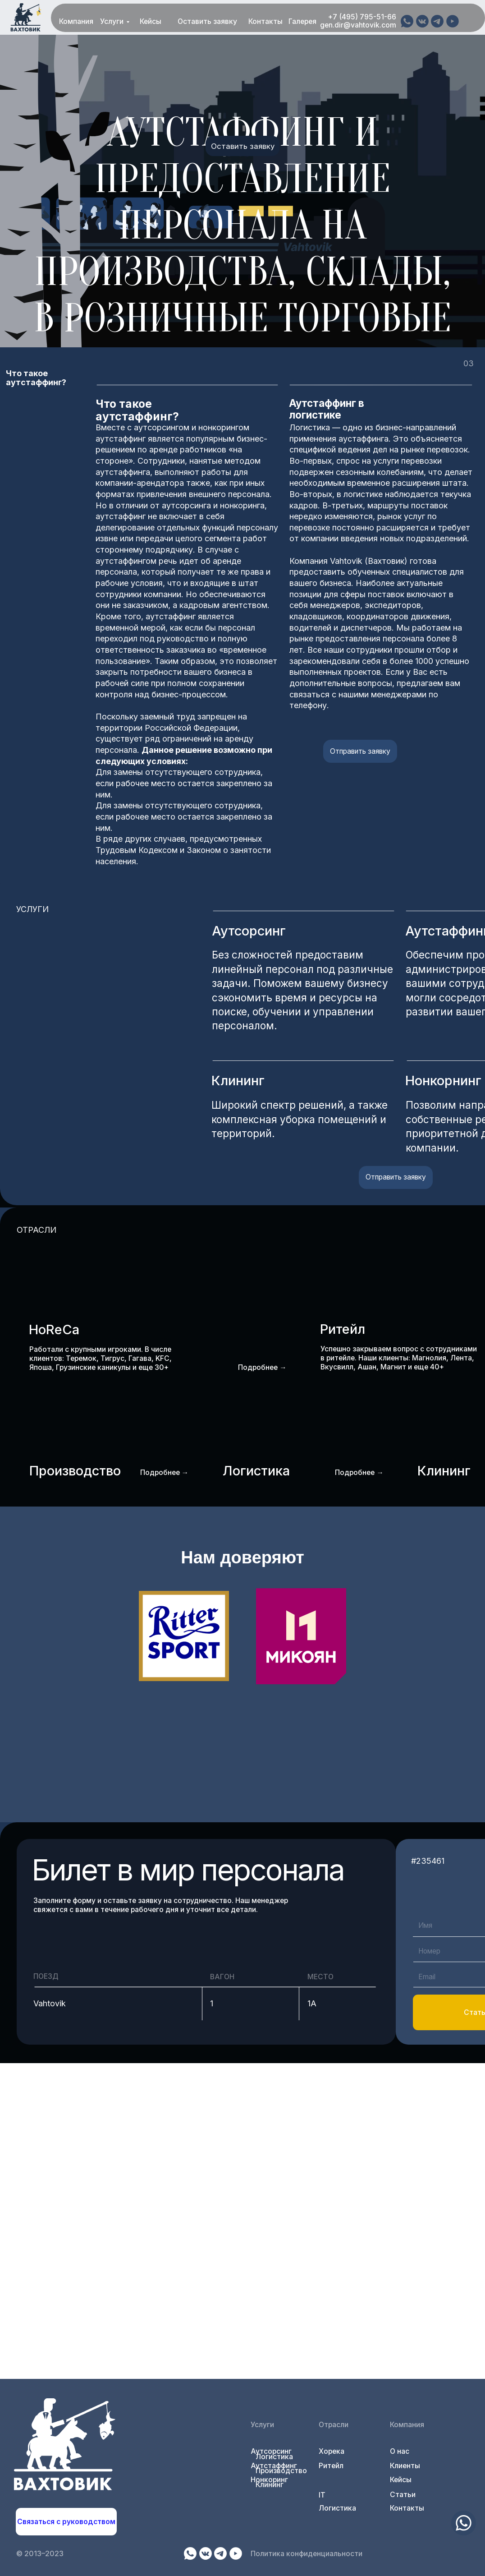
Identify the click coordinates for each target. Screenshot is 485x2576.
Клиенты (405, 2465)
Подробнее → (262, 1367)
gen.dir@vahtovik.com (358, 25)
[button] (242, 146)
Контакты (265, 21)
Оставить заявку (207, 21)
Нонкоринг (269, 2479)
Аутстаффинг (274, 2465)
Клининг (238, 1080)
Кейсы (150, 21)
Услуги (112, 21)
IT (322, 2495)
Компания (76, 21)
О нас (399, 2451)
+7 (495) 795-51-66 (362, 17)
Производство (281, 2470)
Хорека (331, 2451)
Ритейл (331, 2465)
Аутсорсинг (249, 931)
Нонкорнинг (443, 1080)
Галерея (302, 21)
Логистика (337, 2508)
